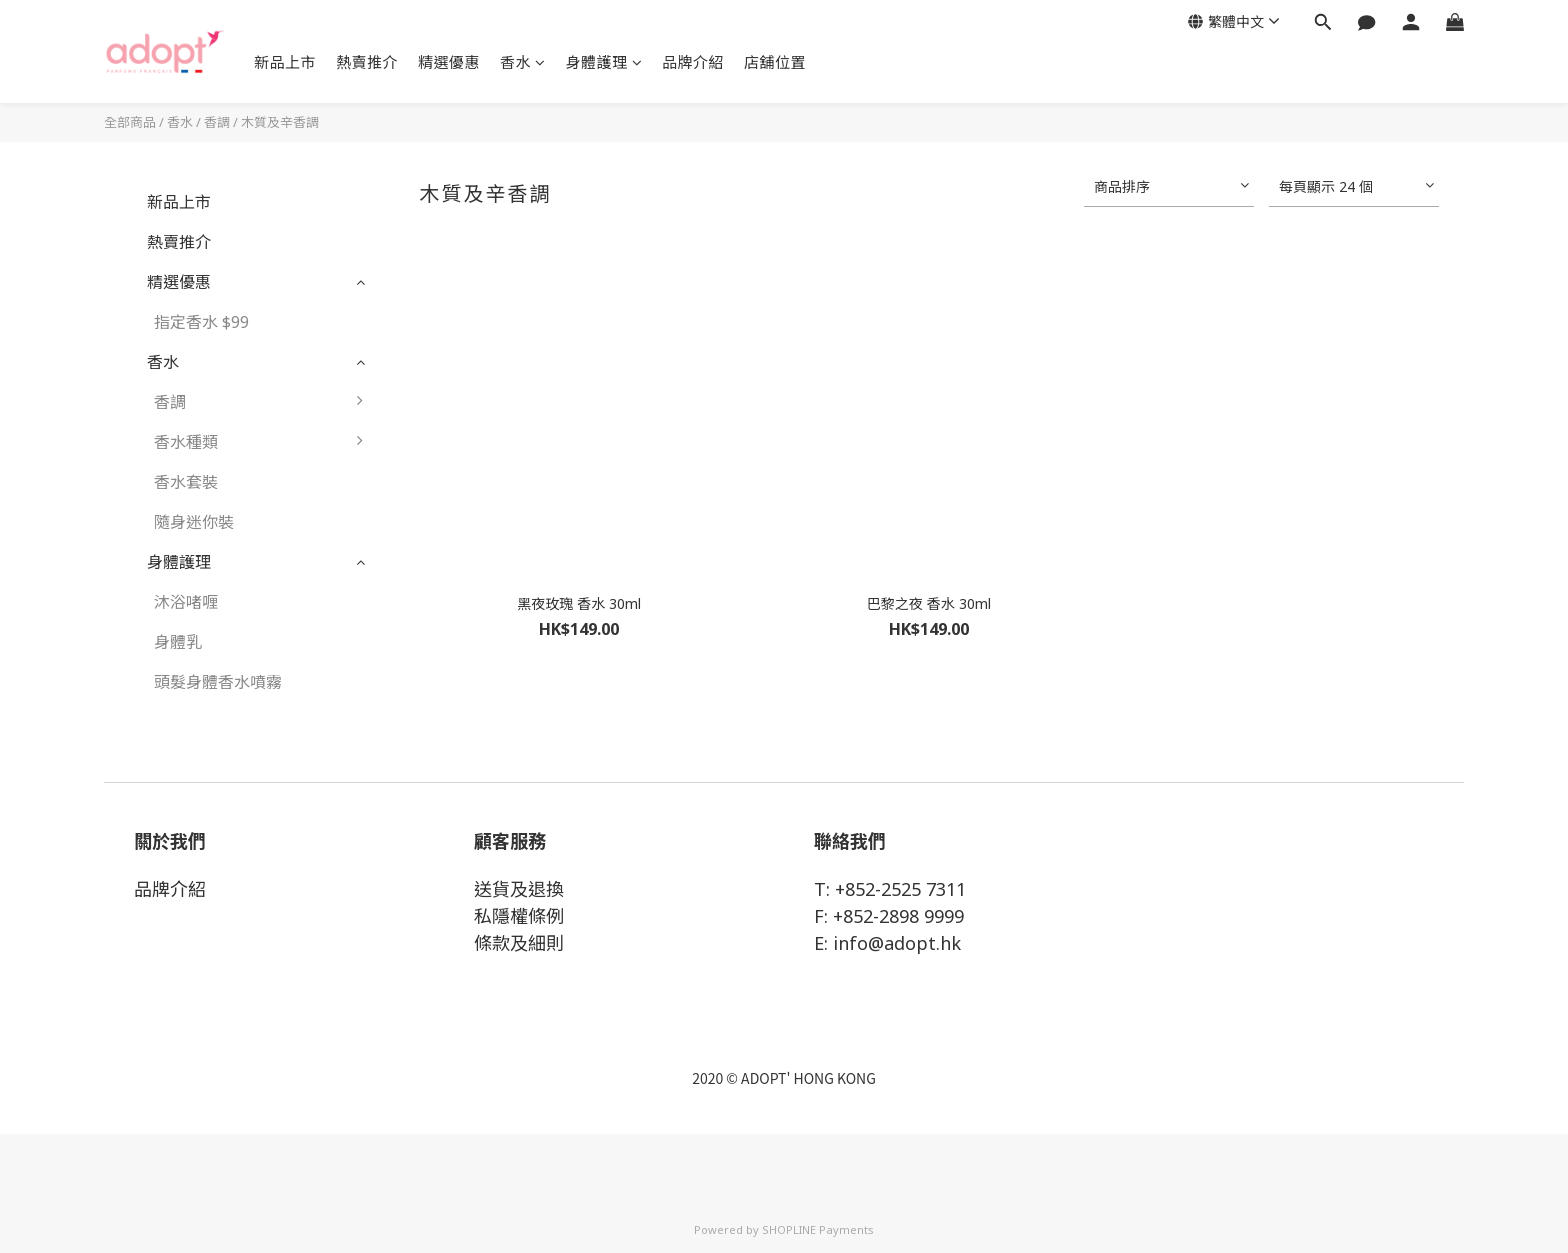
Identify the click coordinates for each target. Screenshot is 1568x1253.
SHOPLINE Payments (818, 1229)
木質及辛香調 (280, 122)
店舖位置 (775, 62)
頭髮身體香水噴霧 (218, 682)
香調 (217, 122)
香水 (523, 62)
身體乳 (178, 642)
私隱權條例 (519, 916)
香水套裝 (186, 482)
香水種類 (263, 442)
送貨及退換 (519, 889)
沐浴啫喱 (186, 602)
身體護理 (604, 62)
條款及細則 (519, 943)
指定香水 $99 (201, 322)
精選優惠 (449, 62)
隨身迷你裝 (194, 522)
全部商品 (130, 122)
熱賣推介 (367, 62)
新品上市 (285, 62)
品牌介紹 (693, 62)
